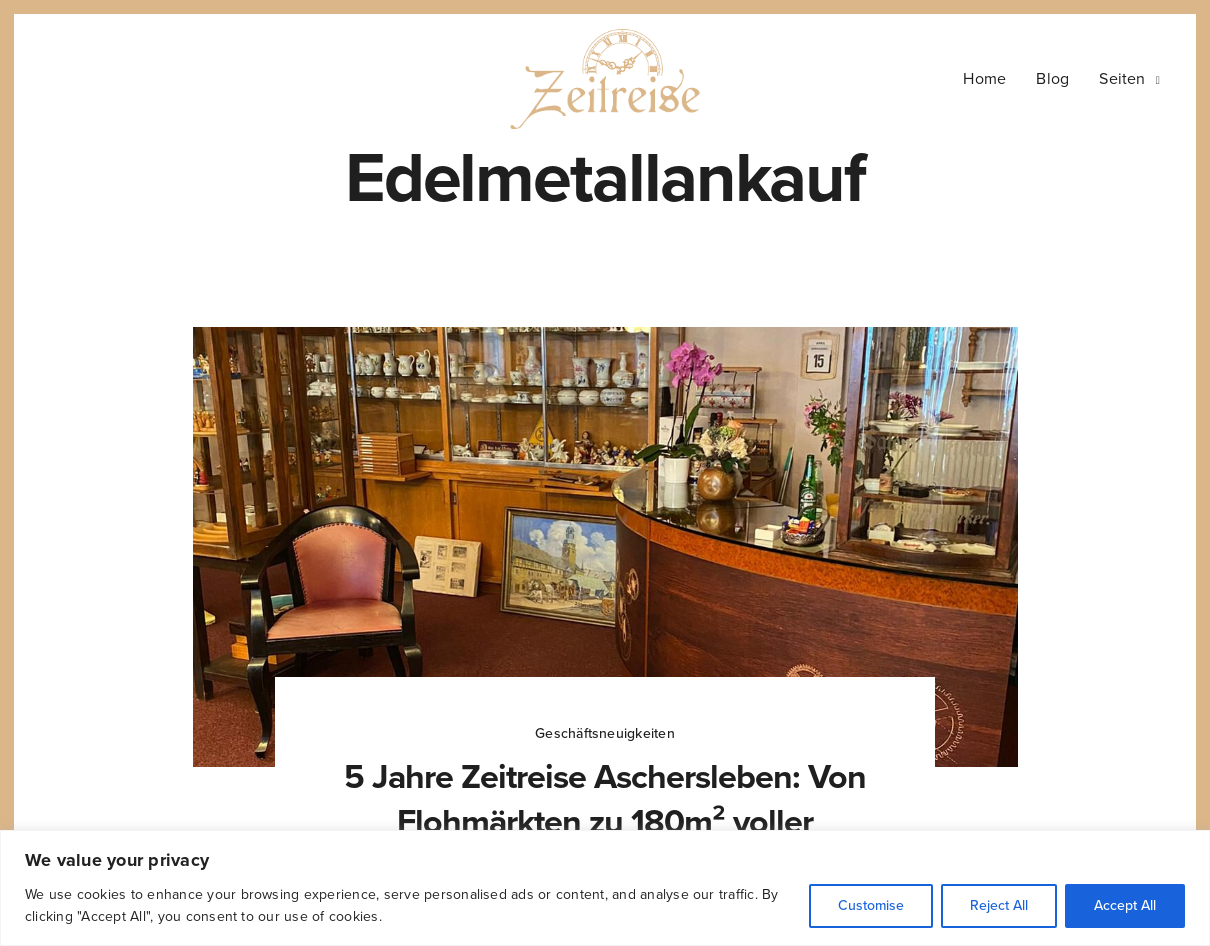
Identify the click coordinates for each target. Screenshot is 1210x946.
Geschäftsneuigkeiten (605, 733)
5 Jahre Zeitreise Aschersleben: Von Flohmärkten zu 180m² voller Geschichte (604, 821)
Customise (871, 905)
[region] (605, 888)
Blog (1052, 79)
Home (984, 79)
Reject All (999, 905)
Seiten (1122, 79)
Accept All (1125, 905)
